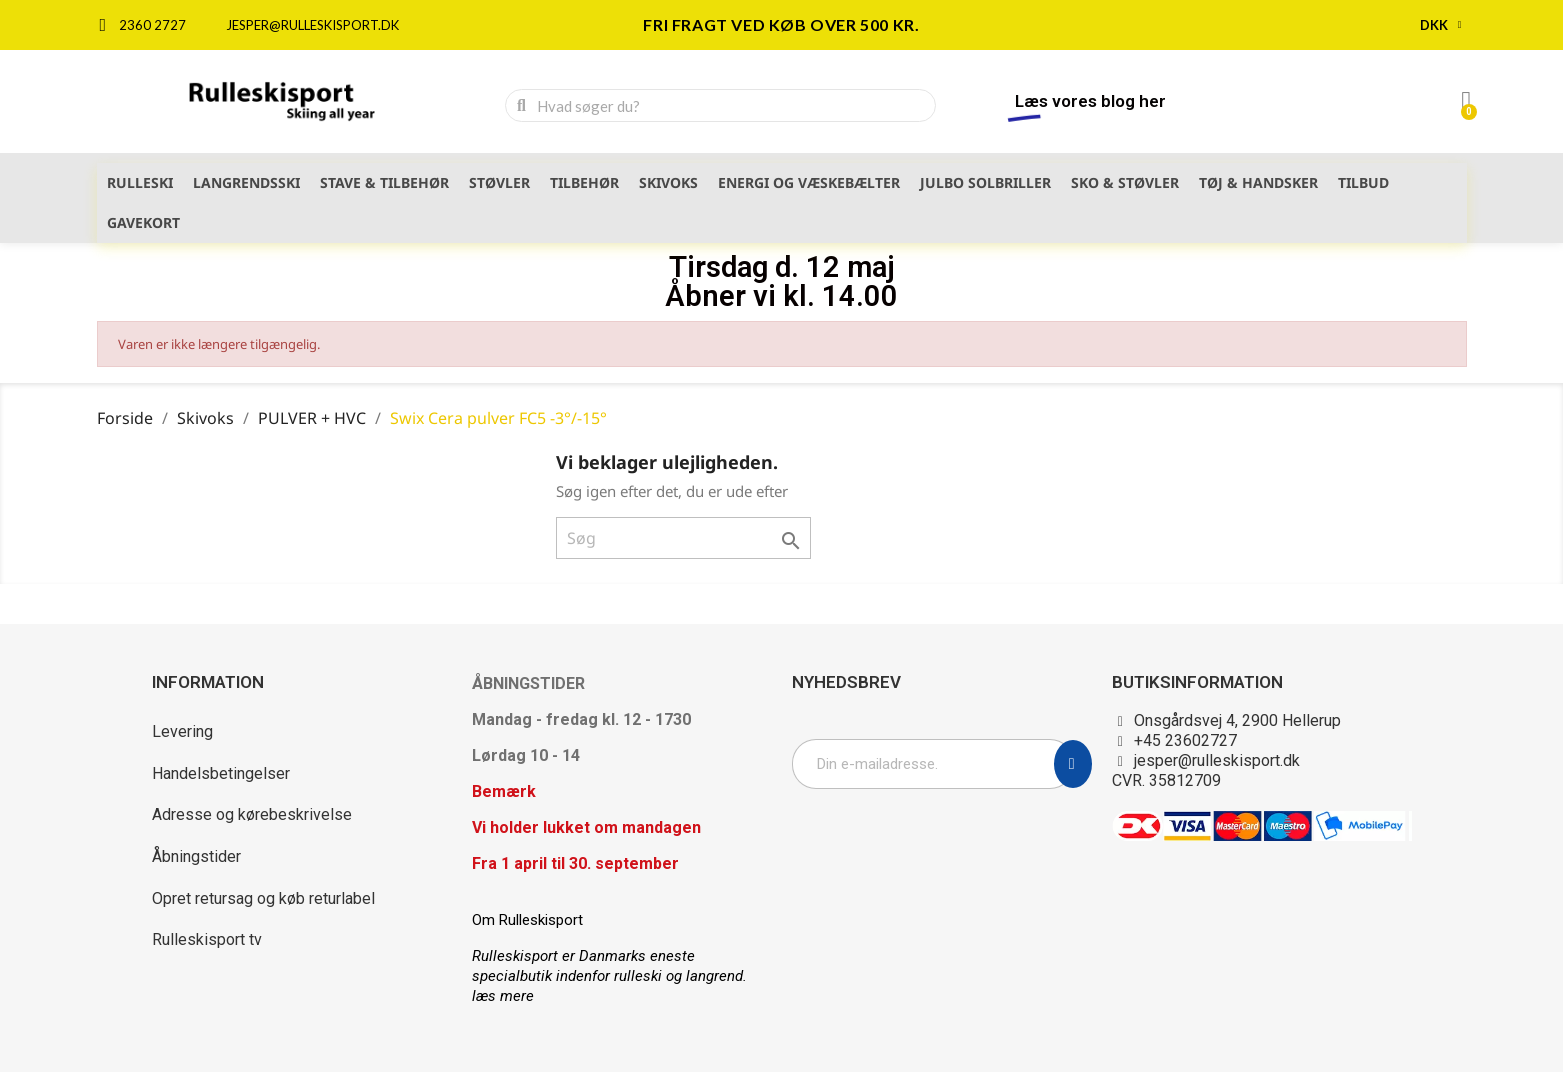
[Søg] (683, 538)
